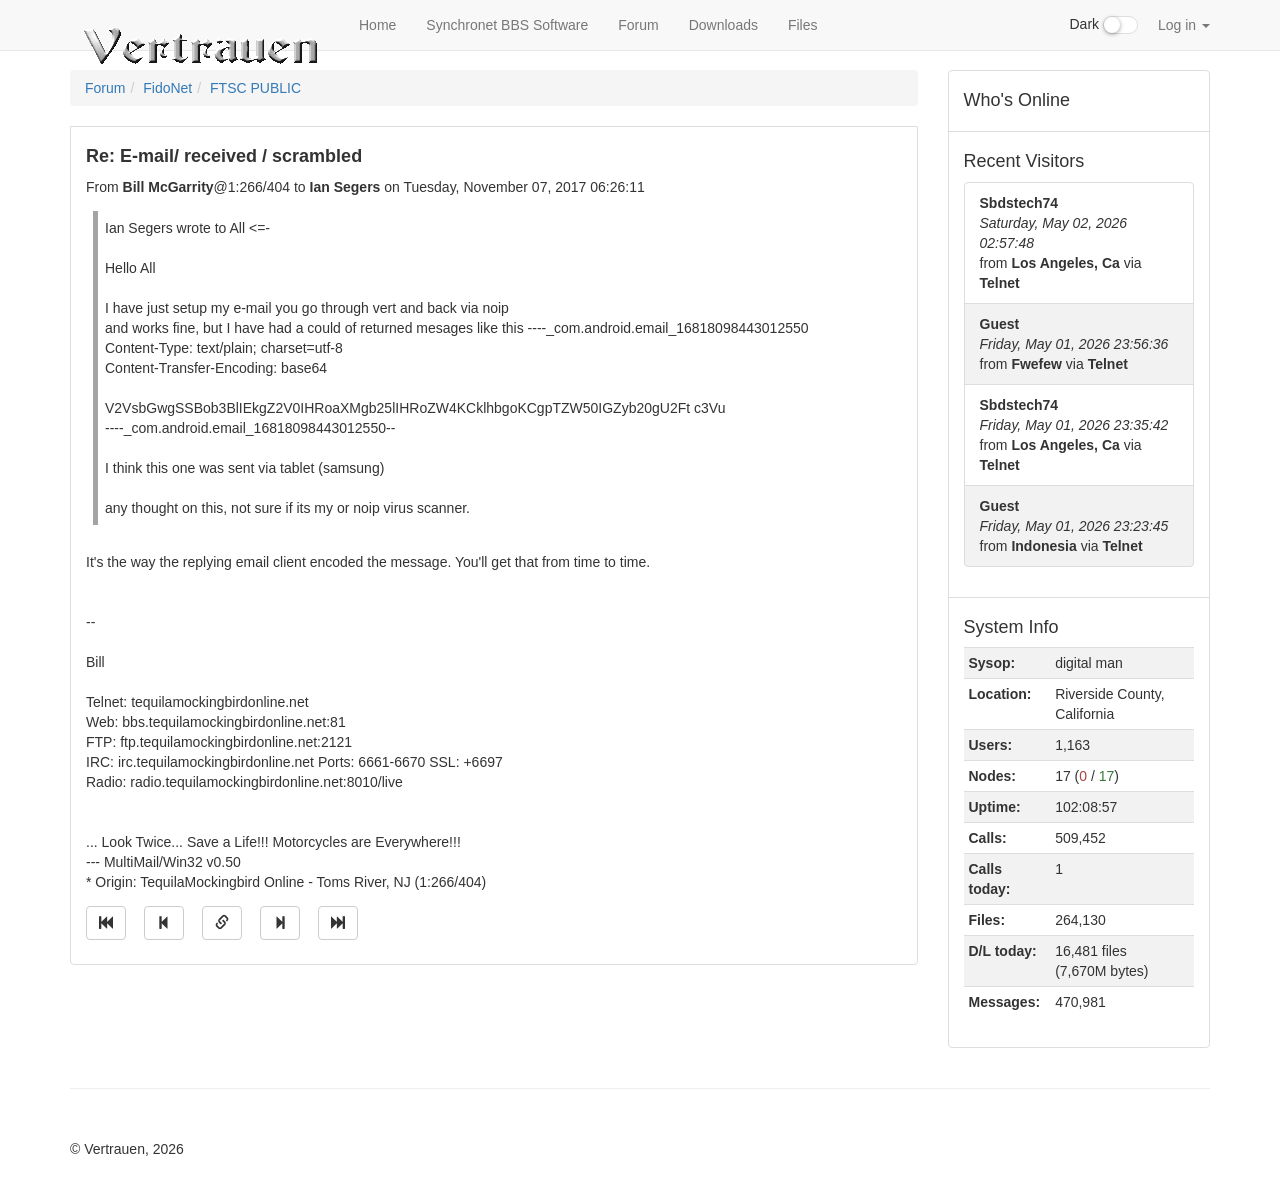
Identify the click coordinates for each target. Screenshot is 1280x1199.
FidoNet (167, 88)
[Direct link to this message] (222, 923)
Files (803, 25)
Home (377, 25)
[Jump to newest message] (338, 923)
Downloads (723, 25)
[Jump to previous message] (164, 923)
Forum (638, 25)
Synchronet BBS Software (507, 25)
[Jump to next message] (280, 923)
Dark (1104, 25)
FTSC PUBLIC (255, 88)
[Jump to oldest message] (106, 923)
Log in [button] (1184, 25)
